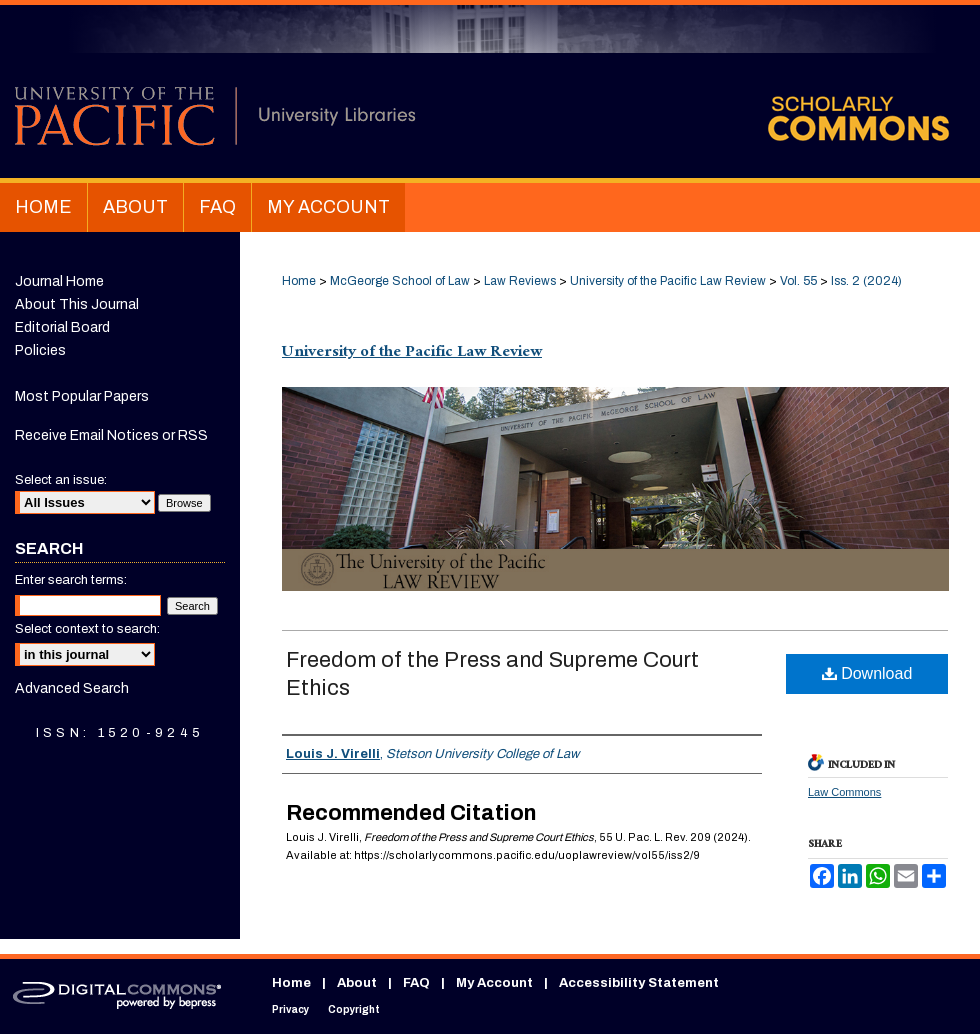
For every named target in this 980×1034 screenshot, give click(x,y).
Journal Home (59, 281)
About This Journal (77, 304)
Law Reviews (520, 281)
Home (299, 281)
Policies (40, 350)
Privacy (290, 1009)
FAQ (416, 983)
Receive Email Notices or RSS (111, 435)
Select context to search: (87, 629)
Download (867, 673)
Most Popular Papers (82, 396)
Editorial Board (62, 327)
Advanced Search (72, 688)
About (357, 983)
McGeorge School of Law (400, 281)
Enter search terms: (71, 580)
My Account (494, 983)
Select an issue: (61, 480)
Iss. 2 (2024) (866, 281)
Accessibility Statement (639, 983)
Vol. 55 (798, 281)
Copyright (354, 1009)
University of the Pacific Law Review (668, 281)
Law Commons (844, 792)
